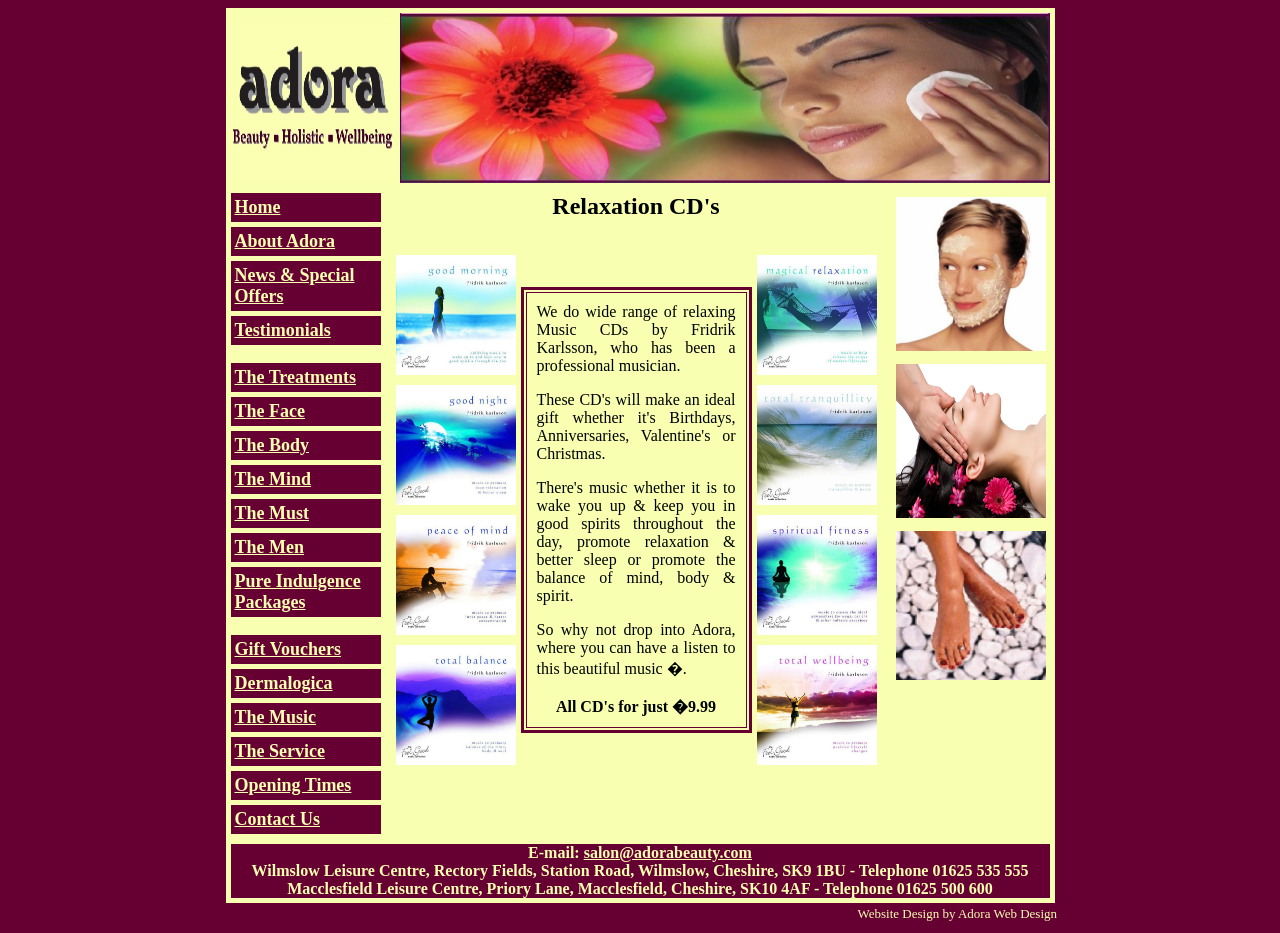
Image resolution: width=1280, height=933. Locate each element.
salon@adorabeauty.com (668, 852)
